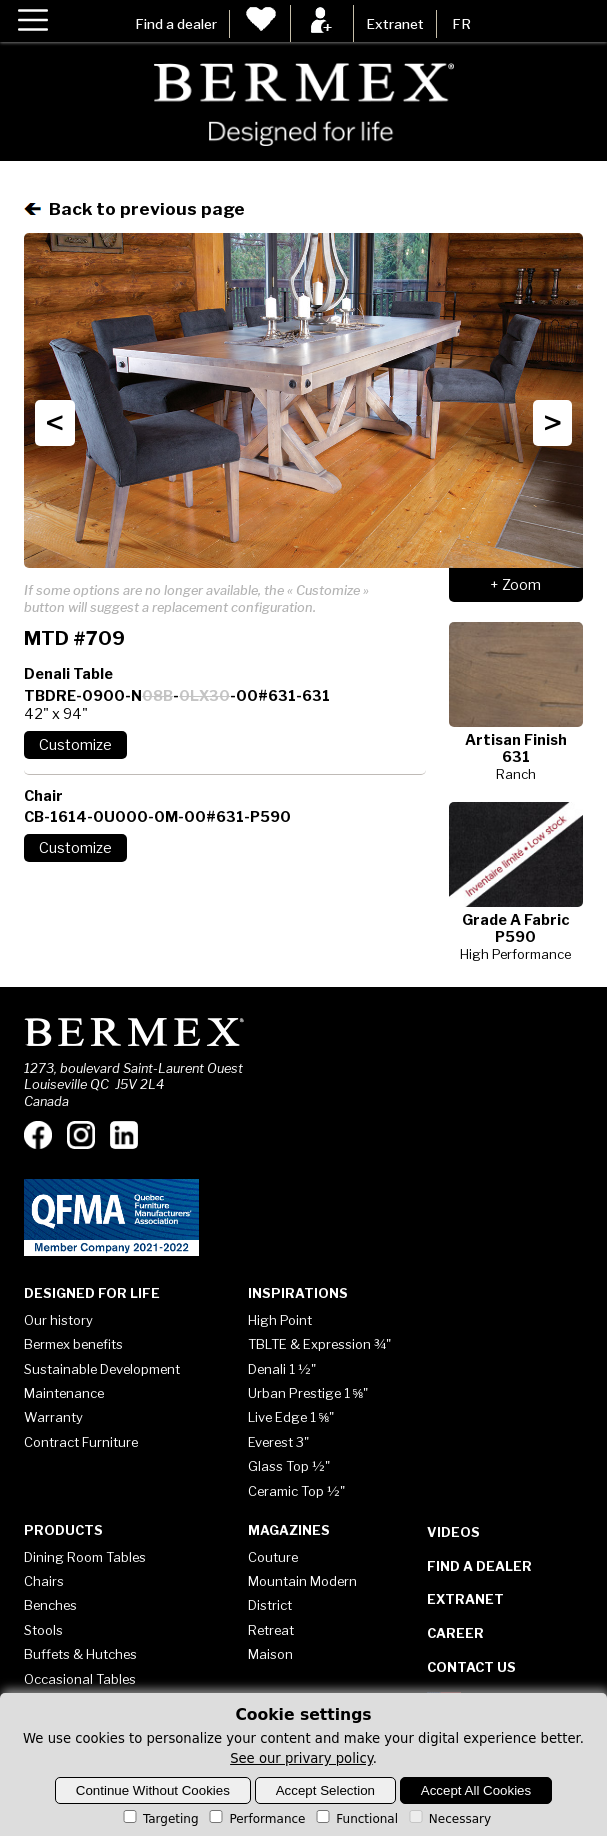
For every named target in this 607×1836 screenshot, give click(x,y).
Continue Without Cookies (153, 1790)
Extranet (395, 24)
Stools (43, 1630)
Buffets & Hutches (80, 1654)
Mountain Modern (302, 1581)
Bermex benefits (73, 1344)
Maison (270, 1654)
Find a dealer (176, 24)
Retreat (271, 1630)
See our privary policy (301, 1758)
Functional (355, 1819)
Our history (58, 1320)
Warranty (53, 1417)
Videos (453, 1532)
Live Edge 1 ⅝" (291, 1417)
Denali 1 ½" (282, 1369)
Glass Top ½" (289, 1466)
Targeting (159, 1819)
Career (455, 1633)
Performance (255, 1819)
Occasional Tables (80, 1679)
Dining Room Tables (85, 1557)
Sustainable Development (102, 1369)
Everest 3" (278, 1442)
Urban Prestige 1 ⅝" (308, 1393)
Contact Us (471, 1667)
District (270, 1605)
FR (461, 24)
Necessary (448, 1819)
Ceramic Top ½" (296, 1491)
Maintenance (64, 1393)
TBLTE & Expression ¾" (319, 1344)
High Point (280, 1320)
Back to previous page (134, 208)
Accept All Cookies (476, 1790)
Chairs (44, 1581)
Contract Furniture (81, 1442)
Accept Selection (325, 1790)
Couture (273, 1557)
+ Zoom (515, 585)
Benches (50, 1605)
